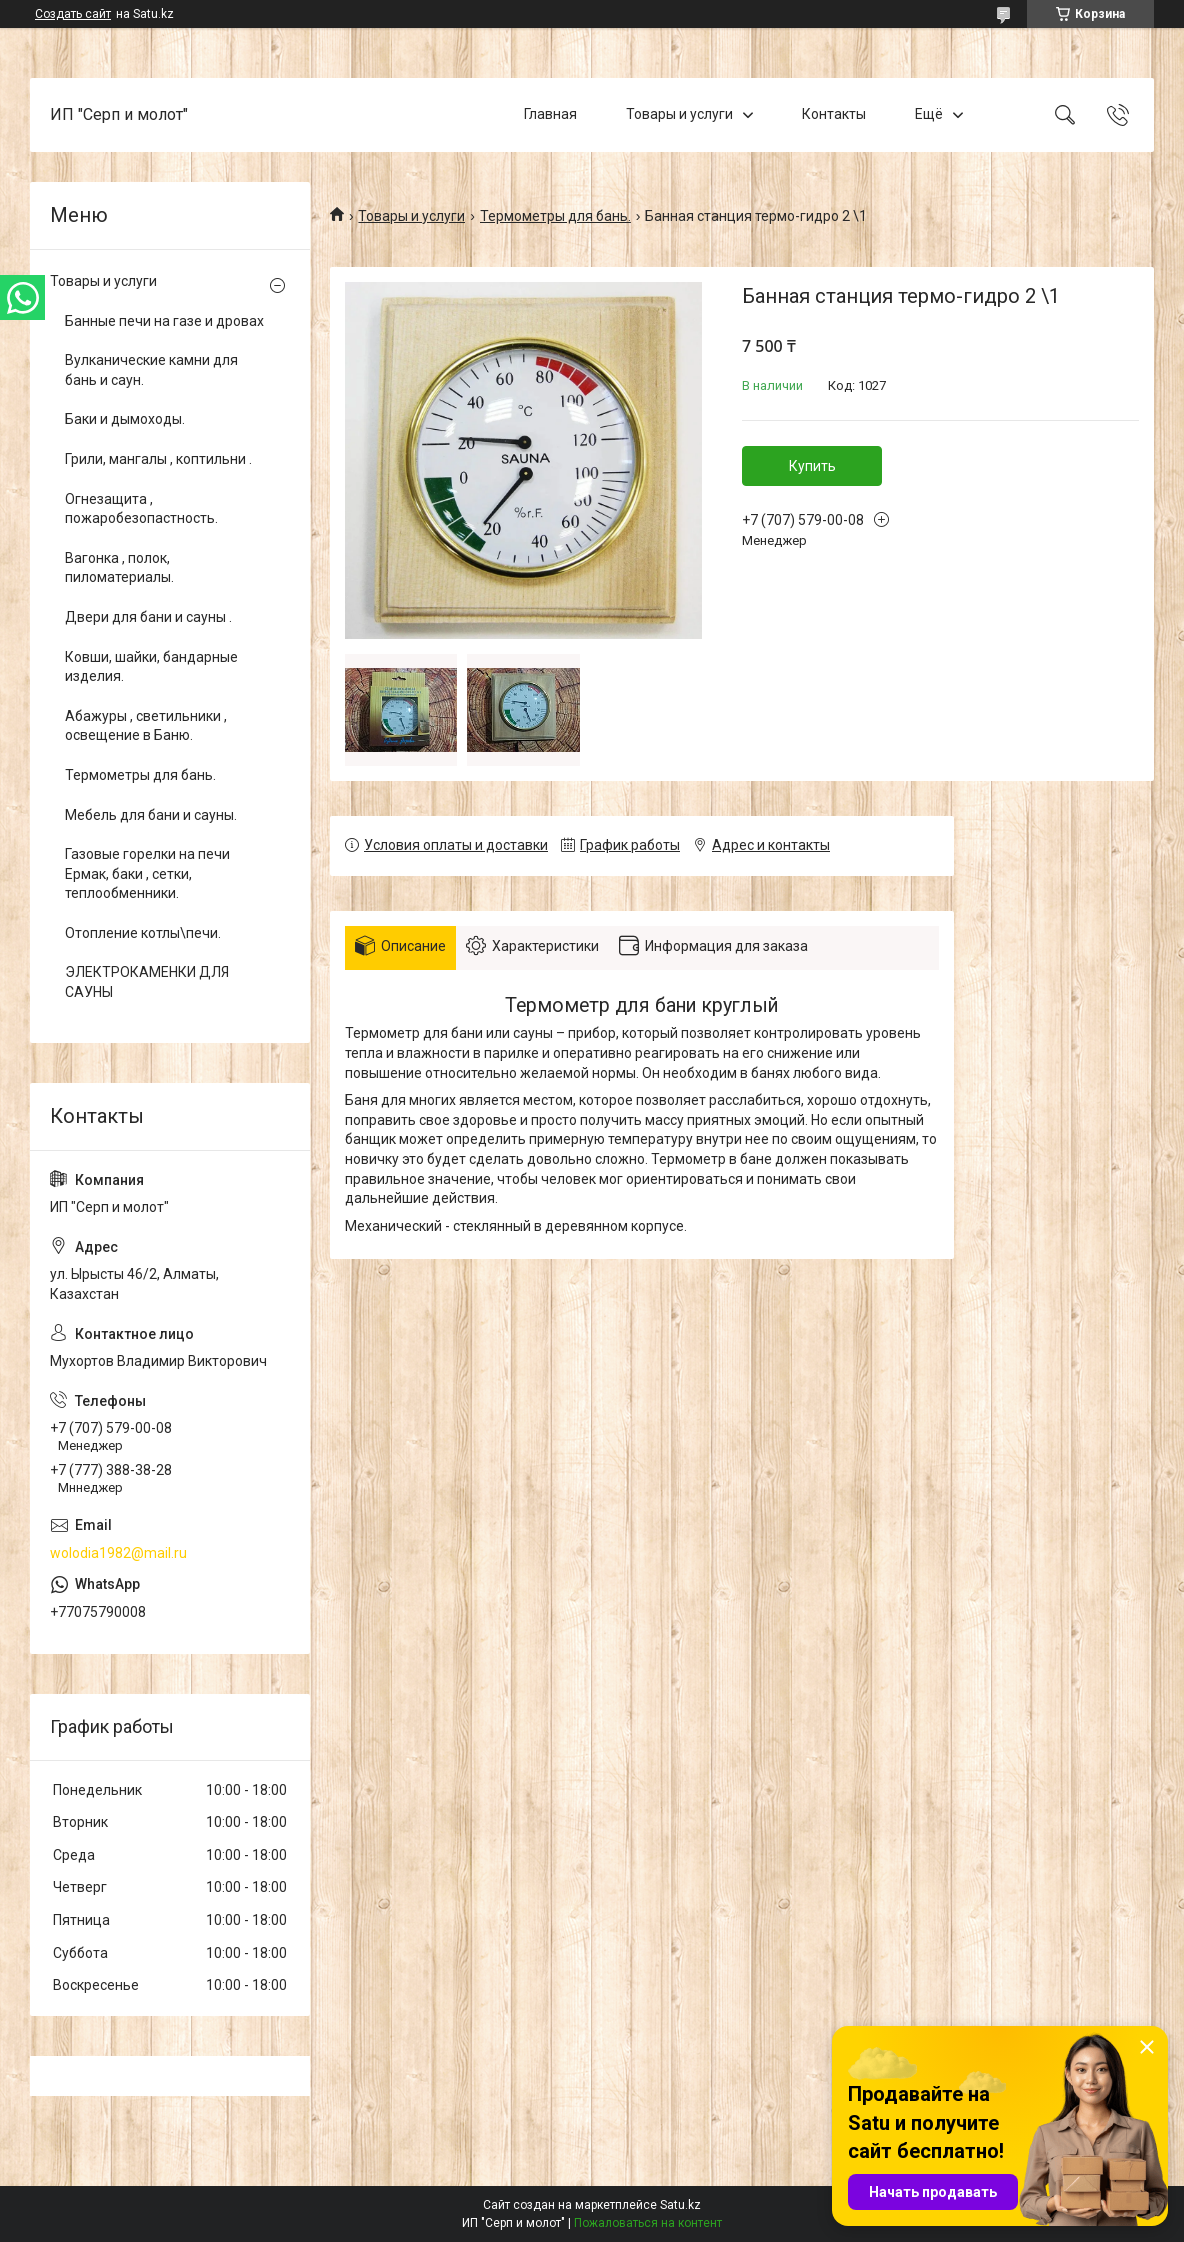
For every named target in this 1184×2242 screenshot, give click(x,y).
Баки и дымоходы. (125, 419)
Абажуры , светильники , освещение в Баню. (146, 726)
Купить (812, 466)
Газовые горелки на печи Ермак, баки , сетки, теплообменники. (147, 873)
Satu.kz (680, 2205)
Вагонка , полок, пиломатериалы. (119, 568)
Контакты (834, 114)
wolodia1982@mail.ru (118, 1553)
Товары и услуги (679, 114)
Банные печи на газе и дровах (164, 321)
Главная (550, 114)
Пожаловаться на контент (648, 2223)
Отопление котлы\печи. (143, 933)
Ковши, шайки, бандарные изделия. (151, 667)
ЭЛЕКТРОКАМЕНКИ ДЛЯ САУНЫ (147, 982)
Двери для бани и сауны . (148, 617)
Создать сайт (73, 14)
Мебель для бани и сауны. (151, 815)
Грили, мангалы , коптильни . (158, 459)
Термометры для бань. (555, 216)
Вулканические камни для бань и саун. (151, 370)
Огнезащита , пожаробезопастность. (141, 509)
